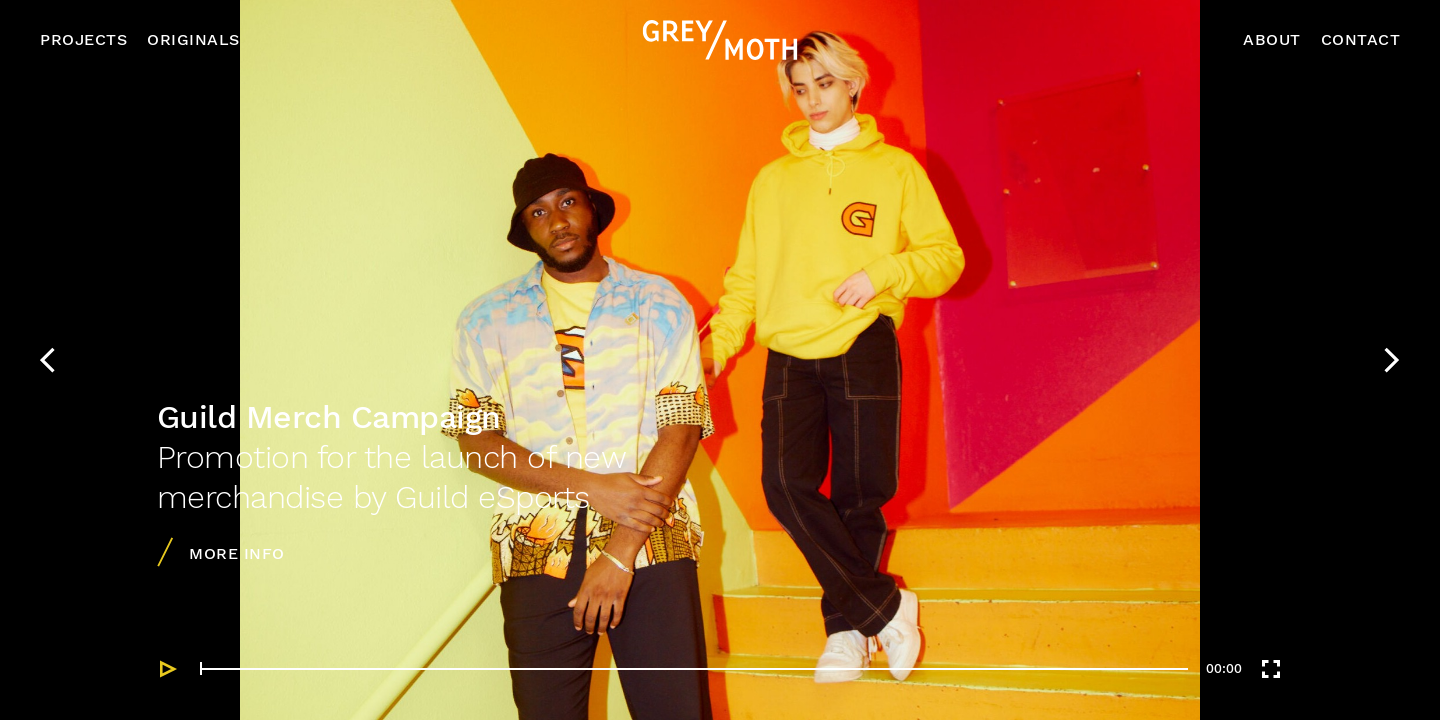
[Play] (169, 669)
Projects (83, 39)
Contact (1361, 39)
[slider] (694, 668)
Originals (193, 39)
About (1272, 39)
